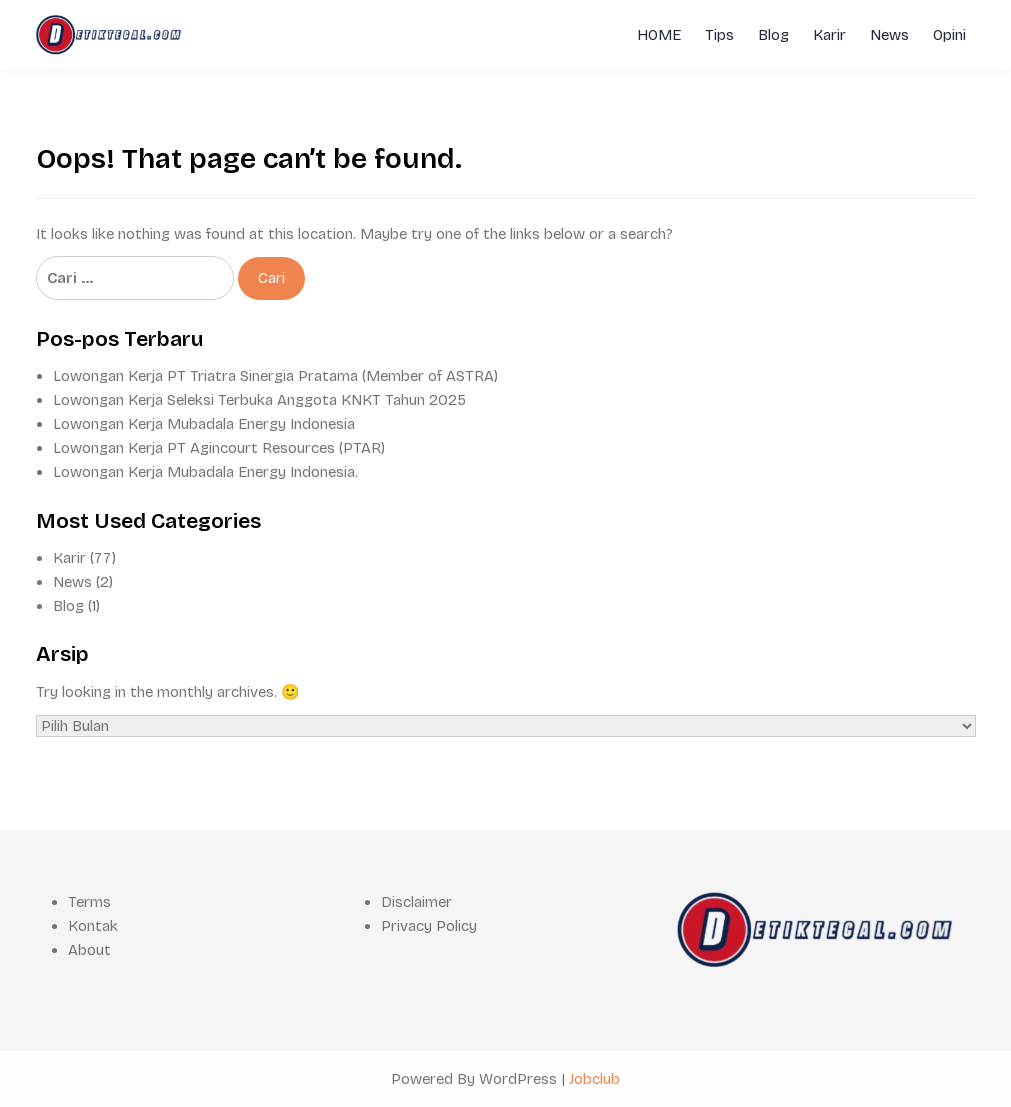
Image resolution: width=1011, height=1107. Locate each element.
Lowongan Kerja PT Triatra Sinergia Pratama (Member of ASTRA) (275, 376)
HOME (659, 35)
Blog (773, 35)
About (89, 950)
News (889, 35)
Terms (89, 902)
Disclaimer (416, 902)
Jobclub (594, 1079)
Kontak (93, 926)
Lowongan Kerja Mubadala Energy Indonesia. (205, 472)
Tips (719, 35)
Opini (949, 35)
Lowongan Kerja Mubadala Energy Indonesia (204, 424)
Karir (829, 35)
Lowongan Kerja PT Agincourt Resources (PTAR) (219, 448)
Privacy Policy (429, 926)
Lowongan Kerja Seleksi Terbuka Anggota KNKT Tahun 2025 (259, 400)
